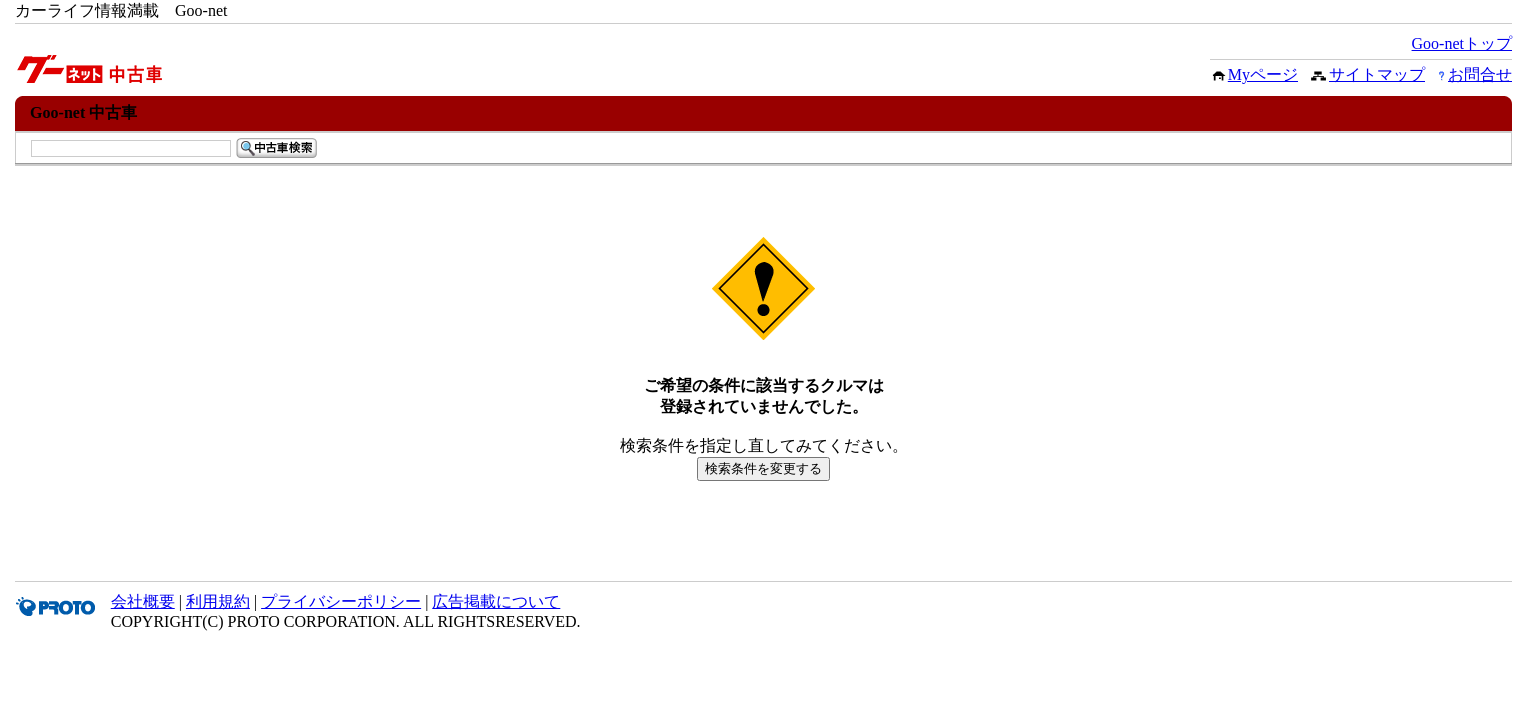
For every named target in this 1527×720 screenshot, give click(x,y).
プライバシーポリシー (341, 601)
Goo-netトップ (1462, 43)
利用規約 (218, 601)
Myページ (1263, 74)
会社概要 (143, 601)
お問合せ (1480, 74)
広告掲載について (496, 601)
